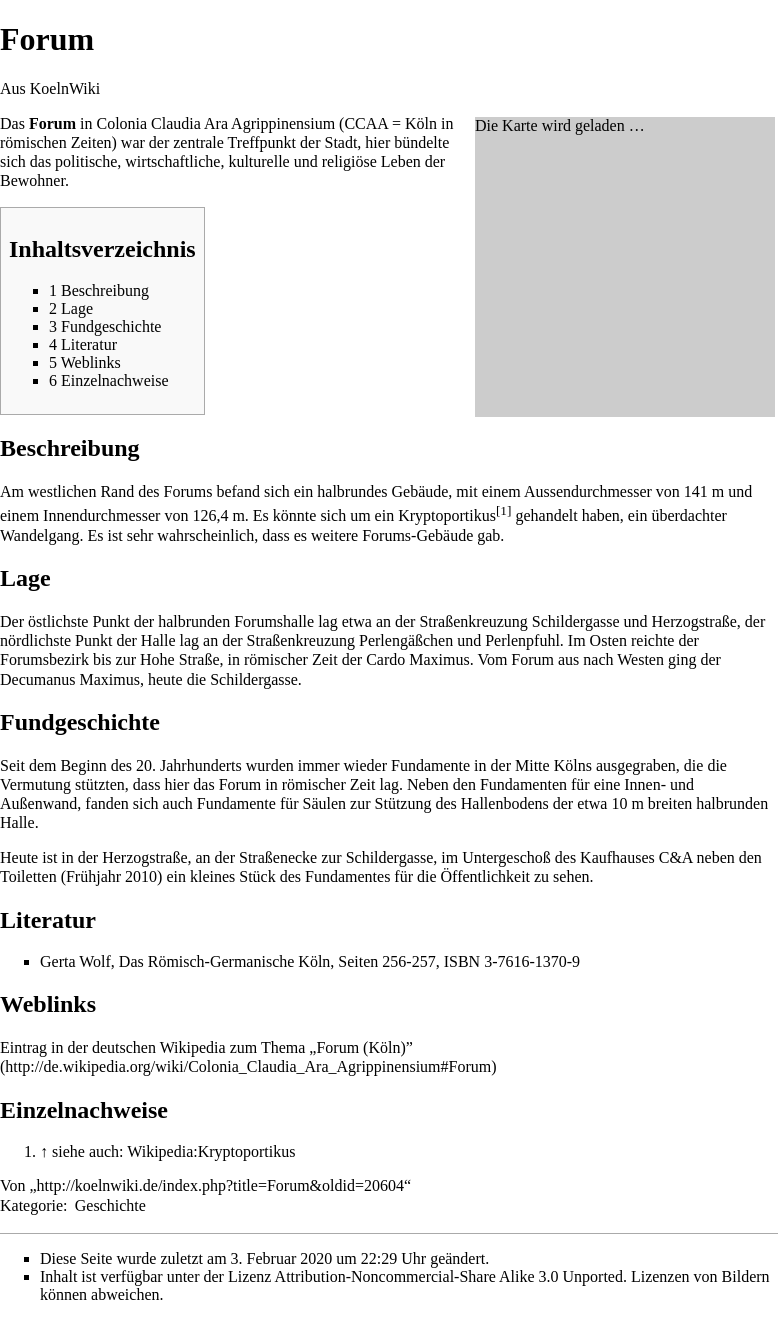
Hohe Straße (180, 659)
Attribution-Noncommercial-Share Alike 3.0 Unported (449, 1276)
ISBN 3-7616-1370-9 (512, 961)
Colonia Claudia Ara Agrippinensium (215, 123)
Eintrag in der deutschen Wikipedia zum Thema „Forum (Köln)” (206, 1047)
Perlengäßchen (406, 640)
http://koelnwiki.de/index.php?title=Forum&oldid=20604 (220, 1185)
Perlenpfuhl (522, 640)
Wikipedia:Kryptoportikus (211, 1151)
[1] (504, 510)
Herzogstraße (694, 621)
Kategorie (31, 1205)
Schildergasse (576, 621)
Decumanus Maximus (70, 679)
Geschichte (110, 1205)
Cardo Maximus (418, 659)
